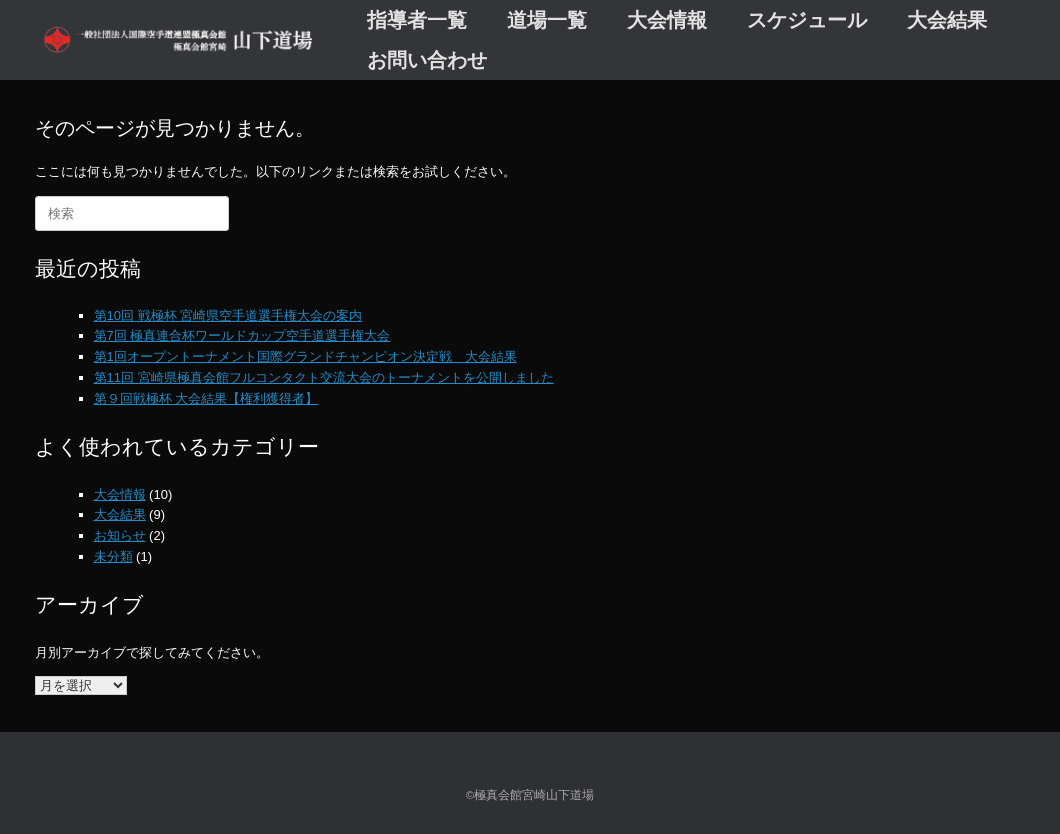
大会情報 (667, 20)
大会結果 (947, 20)
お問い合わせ (427, 60)
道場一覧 (547, 20)
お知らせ (120, 535)
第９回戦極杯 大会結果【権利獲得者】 (206, 398)
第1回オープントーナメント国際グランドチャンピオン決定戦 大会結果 (305, 356)
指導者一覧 (417, 20)
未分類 (113, 556)
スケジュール (807, 20)
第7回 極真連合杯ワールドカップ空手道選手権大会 (242, 335)
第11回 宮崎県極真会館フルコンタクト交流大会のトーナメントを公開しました (324, 377)
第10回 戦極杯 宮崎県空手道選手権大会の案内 (228, 315)
